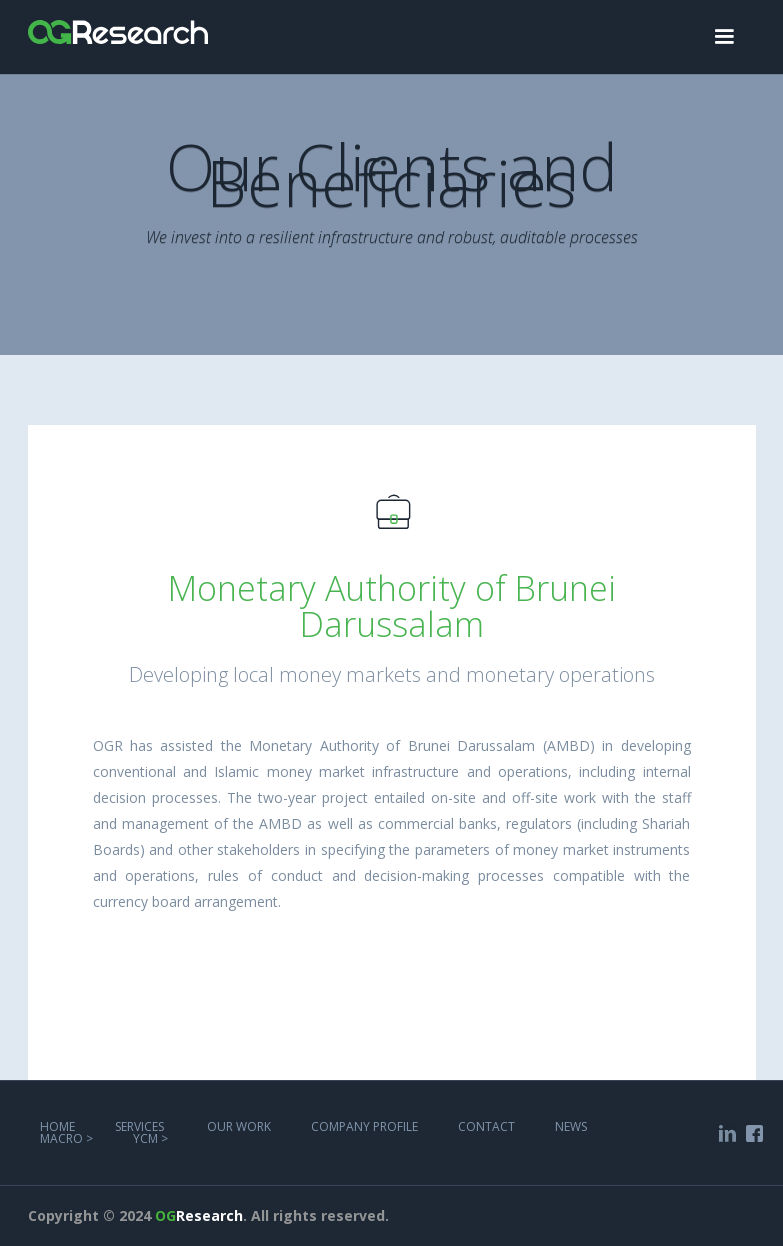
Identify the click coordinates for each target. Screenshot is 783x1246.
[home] (118, 22)
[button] (724, 37)
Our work (239, 1126)
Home (57, 1126)
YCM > (150, 1138)
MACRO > (66, 1138)
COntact (486, 1126)
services (141, 1126)
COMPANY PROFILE (364, 1126)
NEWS (571, 1126)
